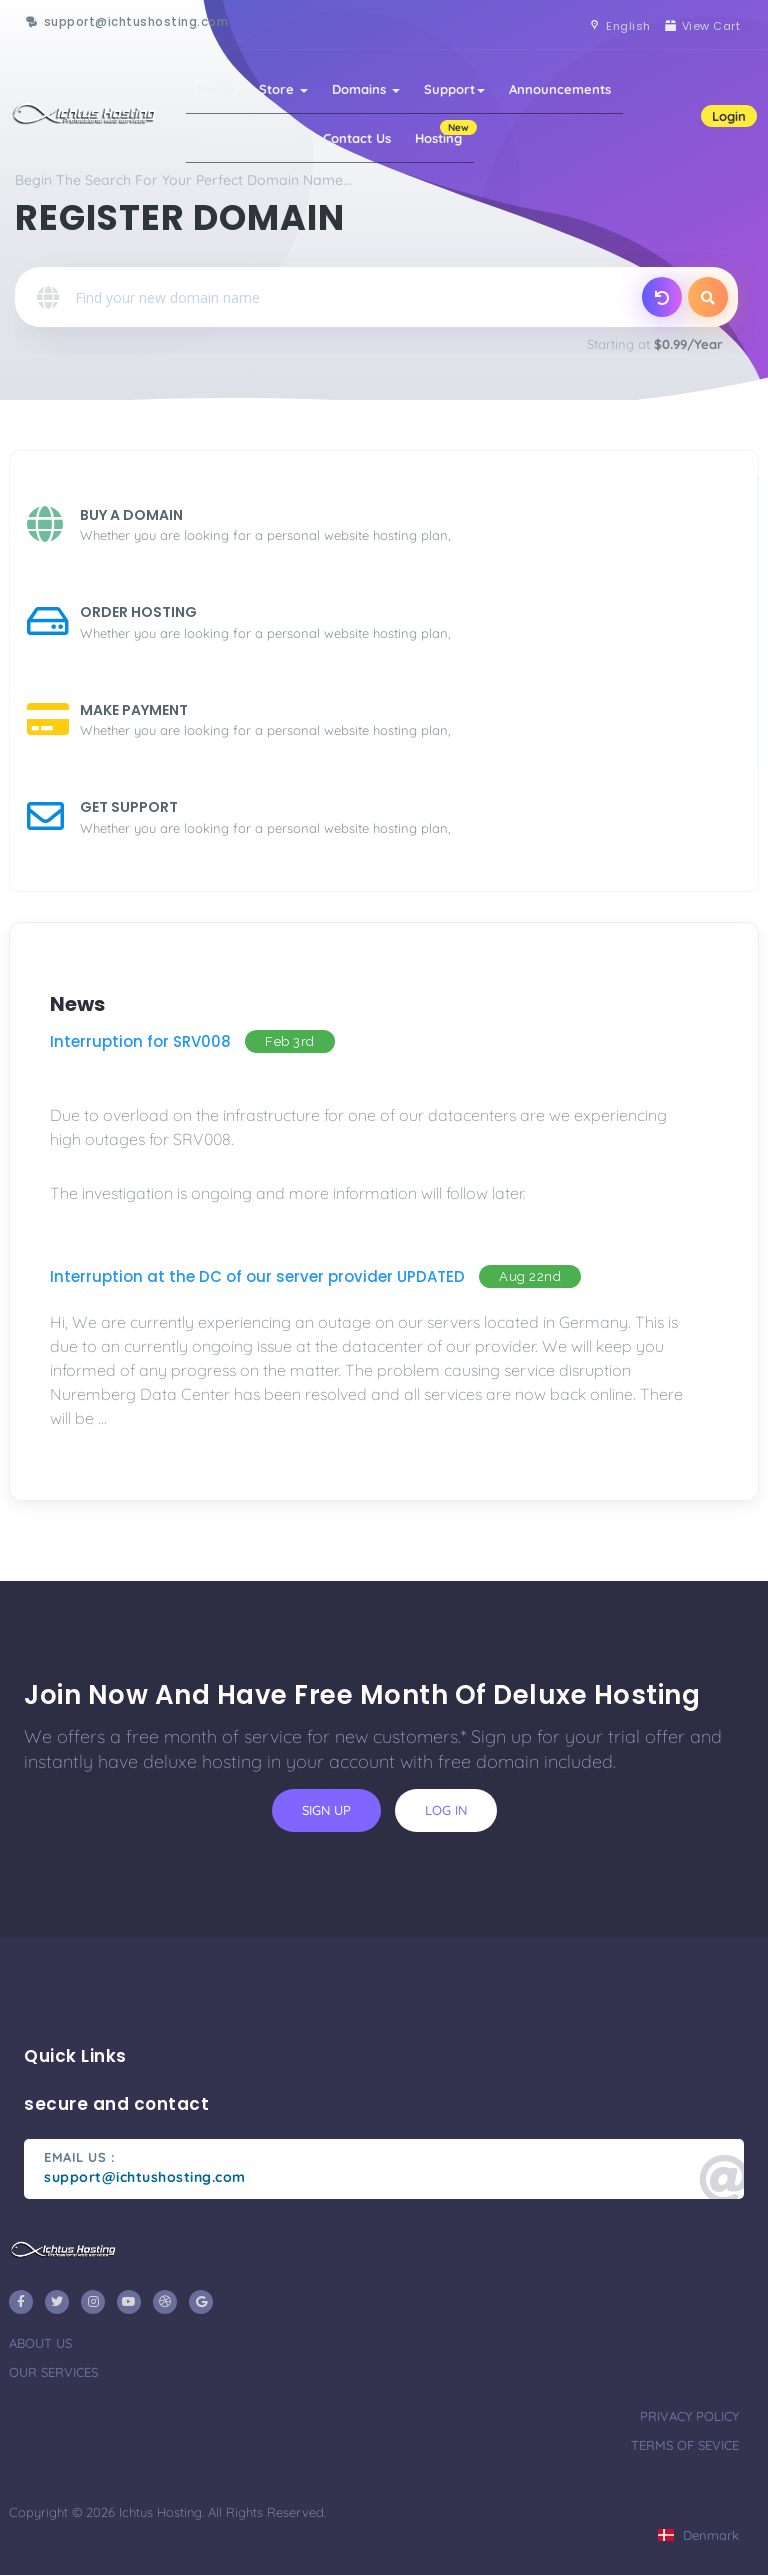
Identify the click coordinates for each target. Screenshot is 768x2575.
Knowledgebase (248, 138)
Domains (366, 89)
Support (454, 89)
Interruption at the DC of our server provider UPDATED (257, 1276)
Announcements (560, 89)
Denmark (698, 2535)
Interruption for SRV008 (140, 1041)
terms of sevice (685, 2445)
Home (216, 89)
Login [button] (729, 116)
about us (40, 2343)
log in (446, 1810)
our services (53, 2372)
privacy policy (689, 2416)
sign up (326, 1810)
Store (283, 89)
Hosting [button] (444, 133)
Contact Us (357, 138)
